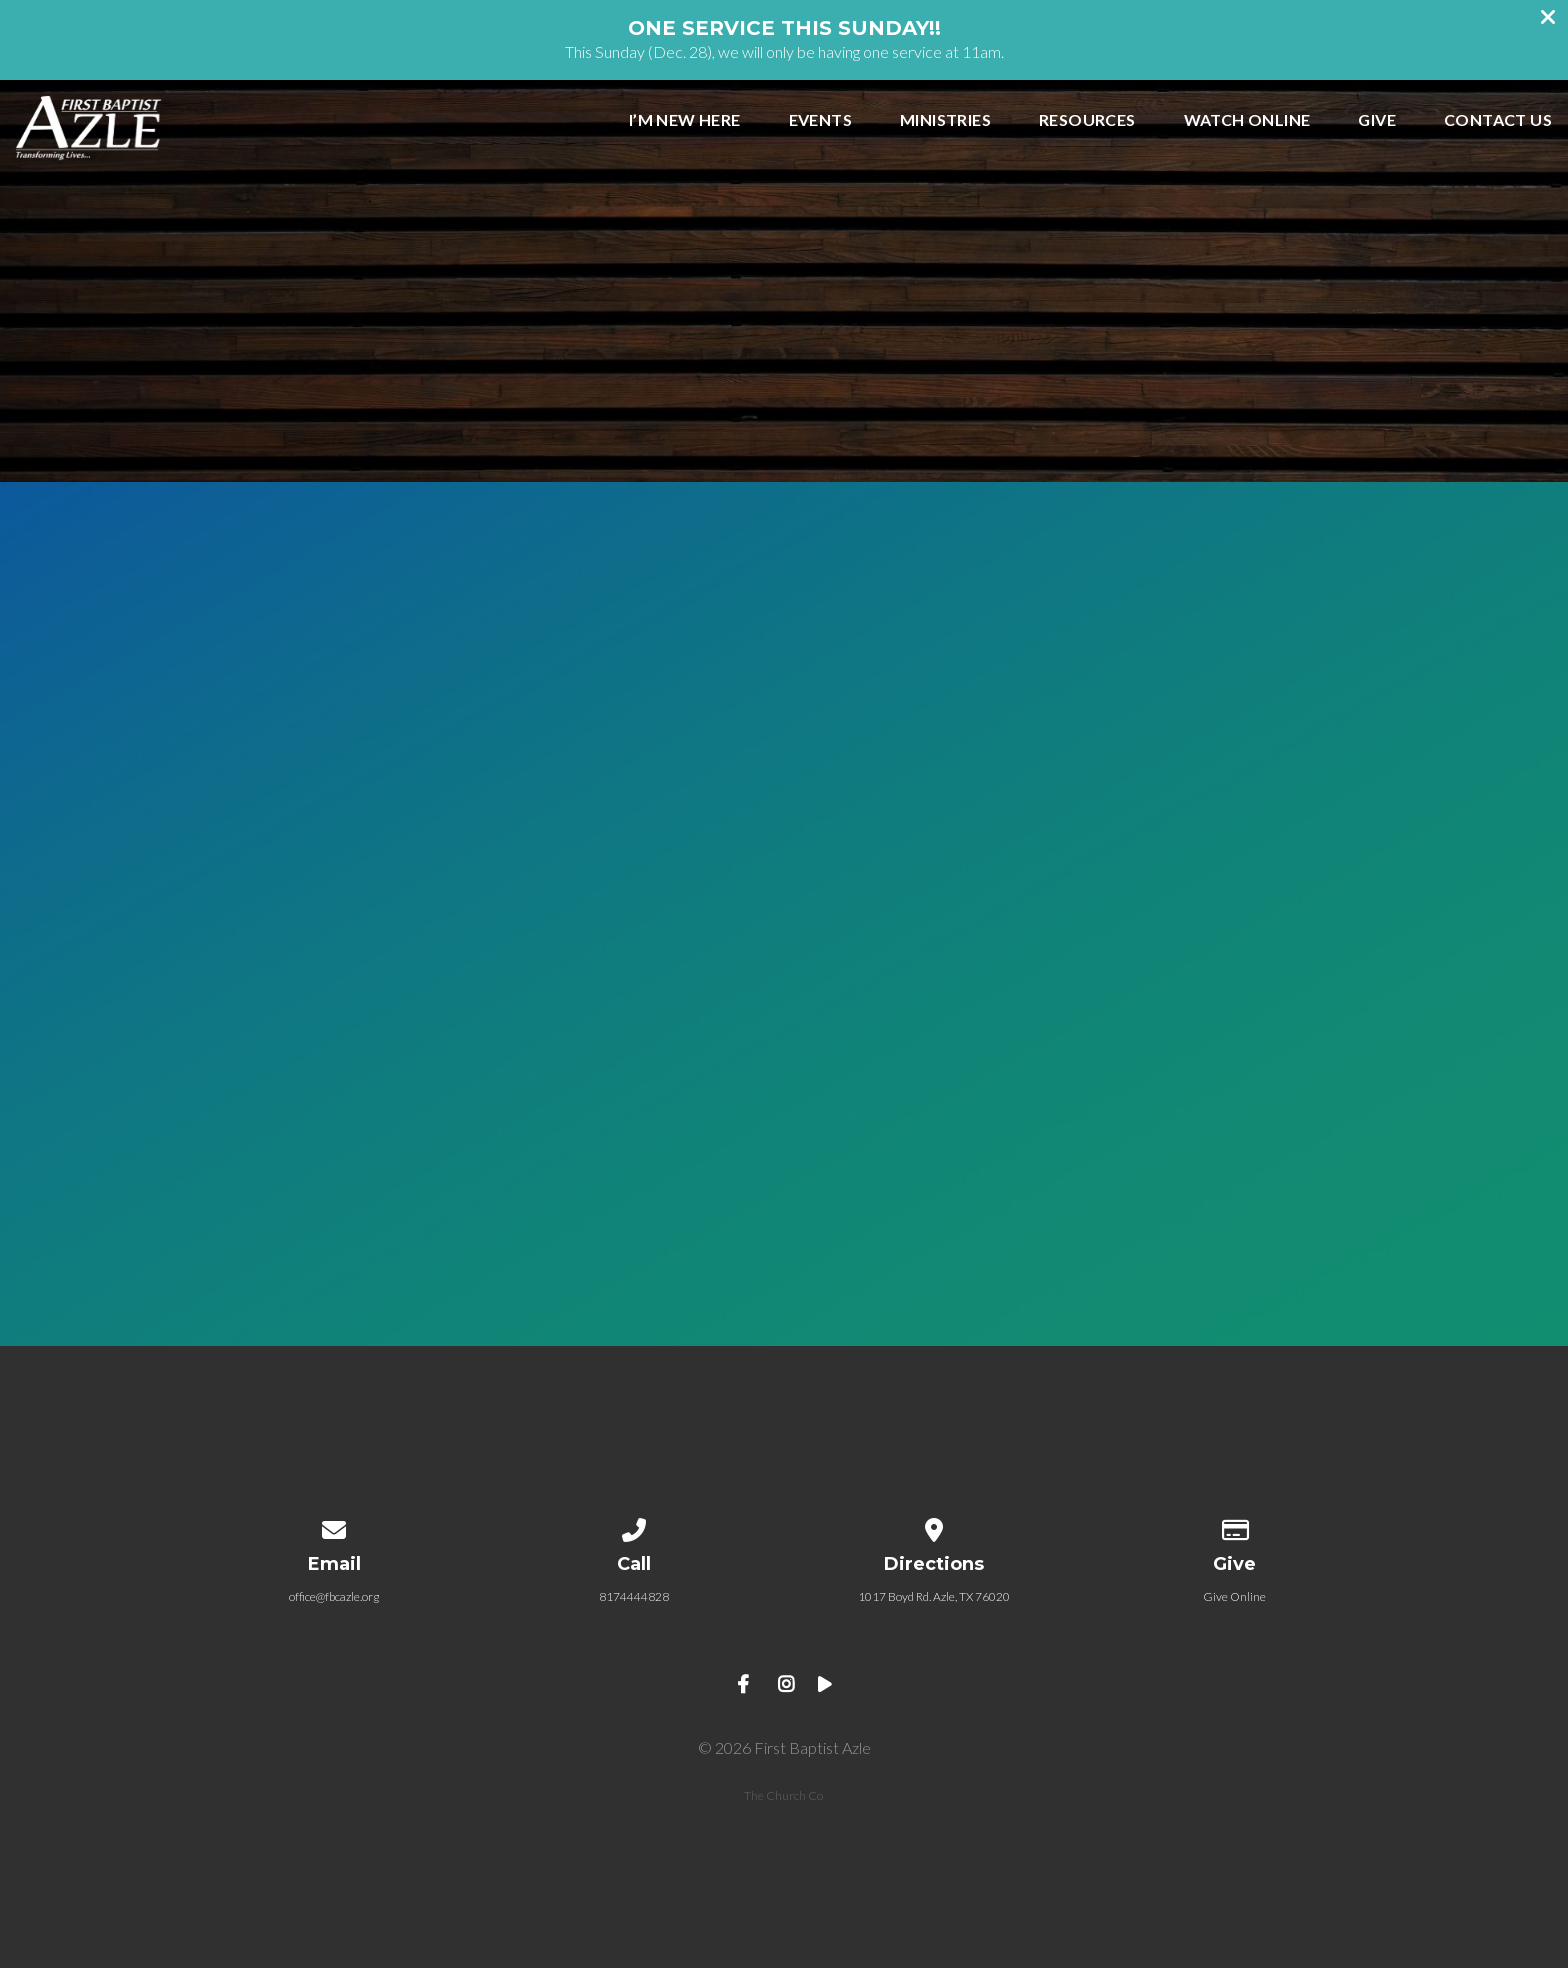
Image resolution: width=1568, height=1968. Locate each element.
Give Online (1234, 1596)
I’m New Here (685, 120)
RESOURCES (1087, 120)
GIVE (1377, 120)
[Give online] (1234, 1526)
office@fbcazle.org (334, 1596)
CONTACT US (1498, 120)
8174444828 (634, 1596)
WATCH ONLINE (1247, 120)
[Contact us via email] (334, 1526)
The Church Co (783, 1795)
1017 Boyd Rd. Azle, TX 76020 (934, 1596)
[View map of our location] (934, 1526)
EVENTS (820, 120)
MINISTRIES (945, 120)
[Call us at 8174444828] (634, 1526)
